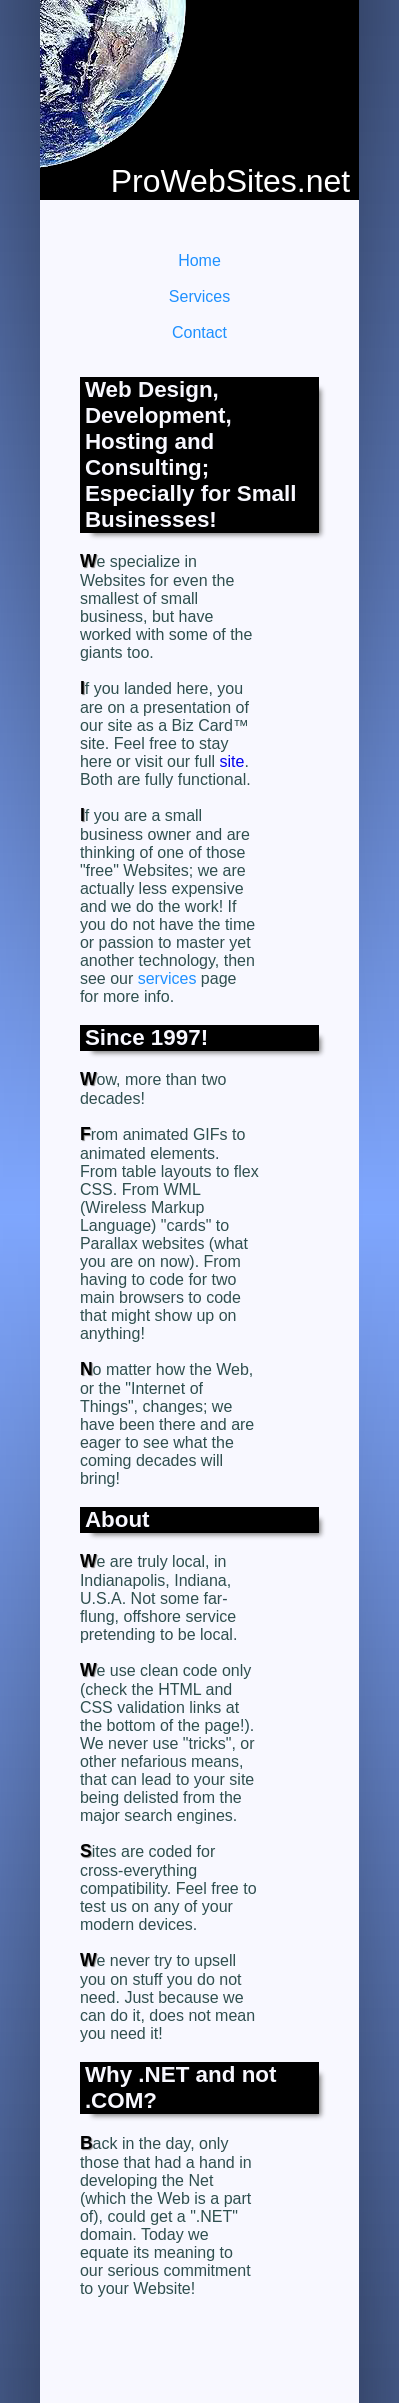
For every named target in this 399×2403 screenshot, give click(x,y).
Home (199, 260)
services (167, 978)
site (232, 761)
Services (199, 296)
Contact (199, 332)
